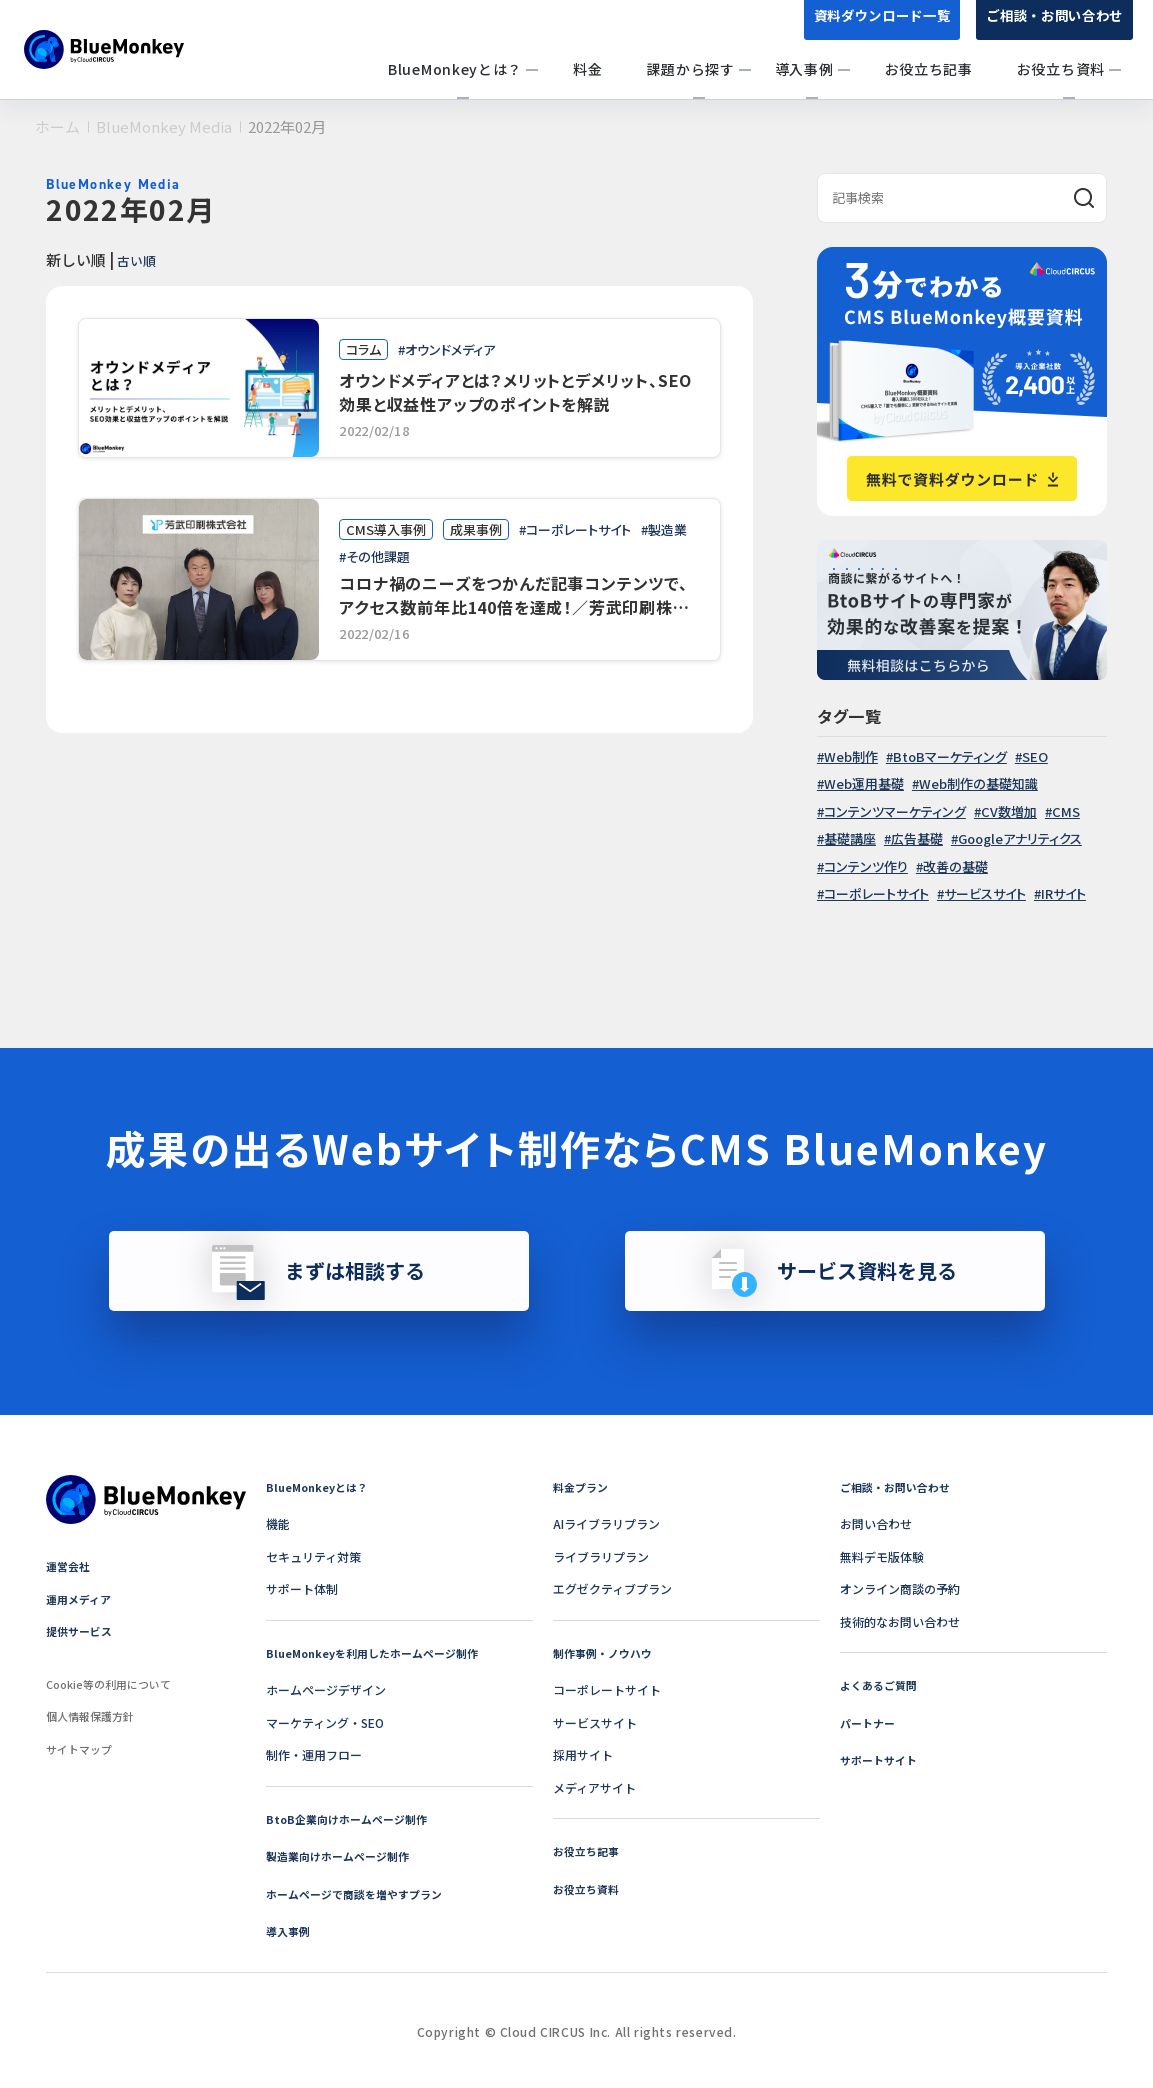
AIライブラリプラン (606, 1523)
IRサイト (1063, 893)
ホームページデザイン (326, 1689)
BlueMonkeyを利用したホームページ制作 (381, 1652)
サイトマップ (82, 1748)
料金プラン (583, 1486)
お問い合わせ (876, 1523)
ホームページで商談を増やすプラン (362, 1893)
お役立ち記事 (589, 1850)
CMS (1066, 811)
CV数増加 (1009, 811)
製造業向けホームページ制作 (344, 1855)
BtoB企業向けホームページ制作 (353, 1818)
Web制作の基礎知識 (978, 783)
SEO (1035, 756)
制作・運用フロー (314, 1754)
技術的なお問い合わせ (900, 1621)
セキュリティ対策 (313, 1556)
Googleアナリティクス (1020, 838)
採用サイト (583, 1754)
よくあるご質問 (882, 1684)
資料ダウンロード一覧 (866, 28)
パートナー (870, 1722)
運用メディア (81, 1598)
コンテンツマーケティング (895, 811)
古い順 (141, 259)
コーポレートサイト (876, 893)
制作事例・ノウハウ (607, 1652)
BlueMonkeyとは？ (321, 1486)
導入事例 (290, 1930)
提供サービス (82, 1630)
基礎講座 (850, 838)
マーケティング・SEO (325, 1722)
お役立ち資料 (589, 1888)
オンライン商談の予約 (900, 1588)
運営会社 (70, 1565)
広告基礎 (917, 838)
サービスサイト (985, 893)
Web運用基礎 (864, 783)
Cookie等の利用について (114, 1683)
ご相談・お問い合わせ (1049, 28)
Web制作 (851, 756)
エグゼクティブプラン (612, 1588)
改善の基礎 (955, 866)
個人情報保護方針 (94, 1715)
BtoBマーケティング (950, 756)
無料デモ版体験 (882, 1556)
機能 (278, 1523)
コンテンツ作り (866, 866)
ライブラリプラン (601, 1556)
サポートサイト (882, 1759)
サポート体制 (302, 1588)
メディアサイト (594, 1787)
